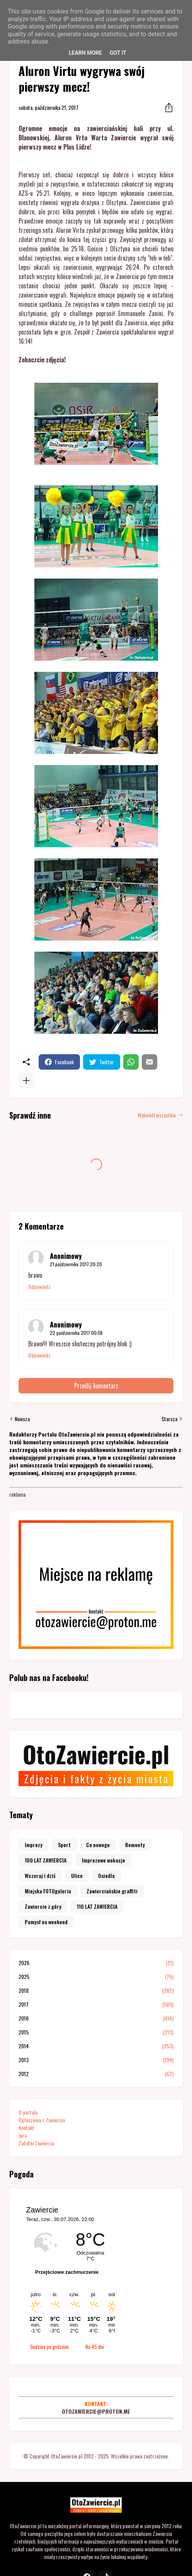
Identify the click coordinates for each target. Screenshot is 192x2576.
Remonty (135, 1845)
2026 (96, 1963)
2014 (96, 2046)
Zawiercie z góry (43, 1906)
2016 (96, 2018)
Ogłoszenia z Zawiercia (42, 2120)
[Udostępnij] (166, 107)
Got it (118, 53)
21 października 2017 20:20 (76, 1264)
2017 (96, 2004)
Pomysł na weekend (46, 1922)
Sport (64, 1845)
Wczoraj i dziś (40, 1875)
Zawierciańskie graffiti (112, 1891)
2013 (96, 2060)
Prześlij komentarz (96, 1385)
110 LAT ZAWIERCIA (97, 1906)
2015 (96, 2032)
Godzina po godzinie (49, 2347)
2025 (96, 1976)
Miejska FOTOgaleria (48, 1891)
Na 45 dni (94, 2347)
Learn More (85, 53)
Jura (23, 2135)
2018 (96, 1990)
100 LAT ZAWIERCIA (45, 1860)
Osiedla (106, 1875)
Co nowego (98, 1845)
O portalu (28, 2112)
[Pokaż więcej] (26, 1080)
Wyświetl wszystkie (157, 1115)
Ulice (77, 1875)
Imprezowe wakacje (103, 1860)
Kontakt (26, 2127)
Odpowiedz (39, 1287)
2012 (96, 2074)
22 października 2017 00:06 (76, 1332)
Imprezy (33, 1845)
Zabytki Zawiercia (36, 2143)
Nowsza (22, 1419)
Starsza (169, 1419)
